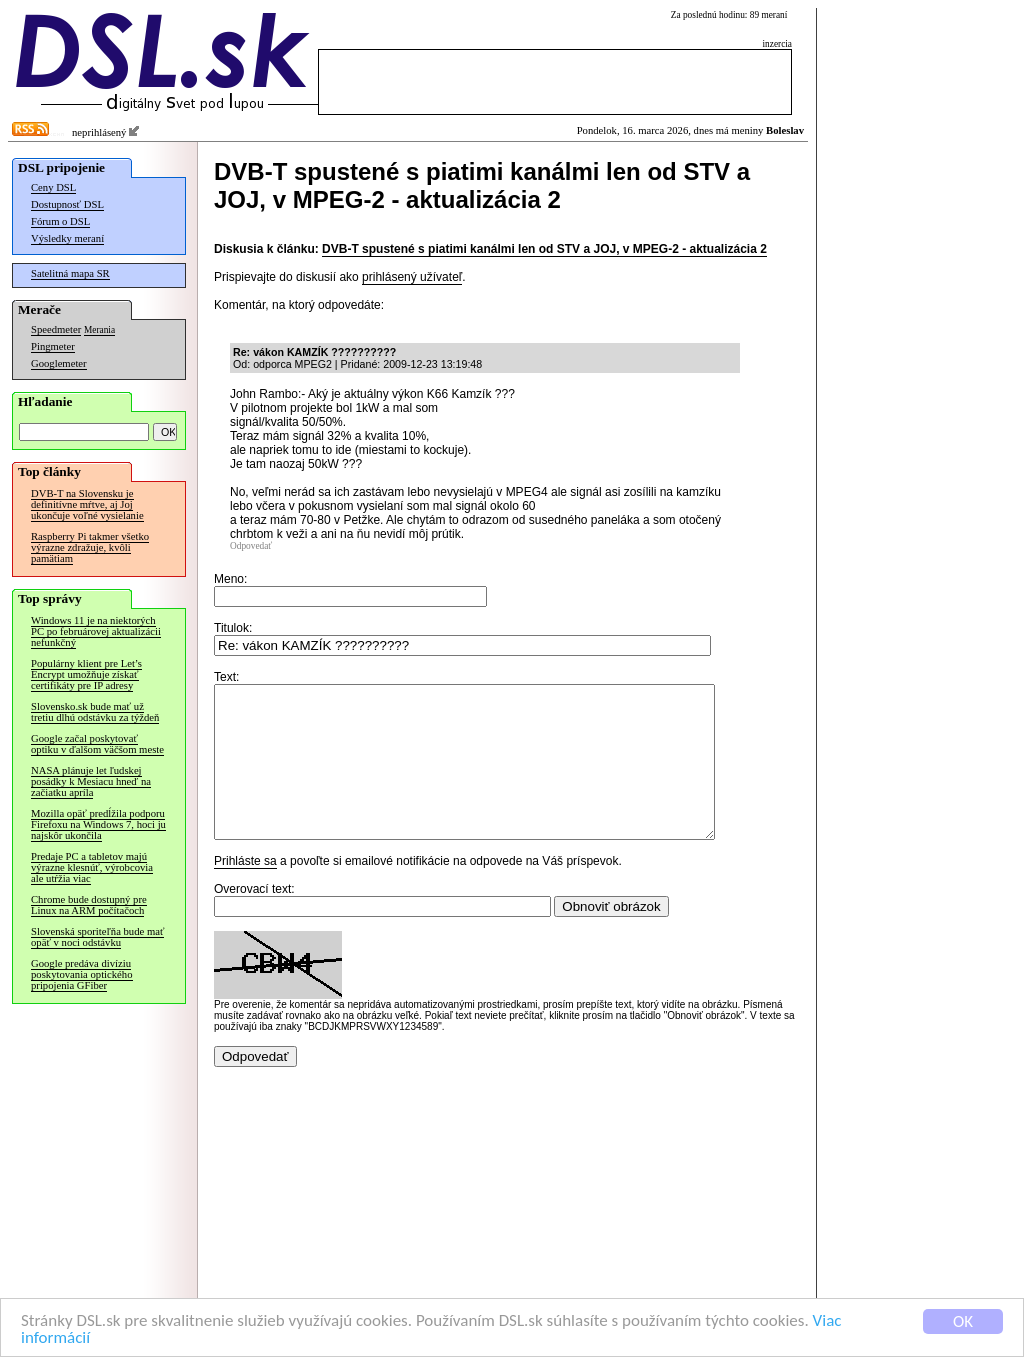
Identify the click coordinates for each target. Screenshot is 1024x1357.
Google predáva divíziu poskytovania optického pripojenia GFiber (82, 974)
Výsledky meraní (67, 238)
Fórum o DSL (60, 221)
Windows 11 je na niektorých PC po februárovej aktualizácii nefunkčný (96, 631)
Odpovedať (251, 546)
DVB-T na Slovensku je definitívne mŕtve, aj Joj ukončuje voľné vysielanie (87, 504)
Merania (99, 330)
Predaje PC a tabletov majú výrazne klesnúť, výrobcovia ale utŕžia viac (92, 867)
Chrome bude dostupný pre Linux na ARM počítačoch (89, 905)
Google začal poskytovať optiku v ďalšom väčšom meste (97, 744)
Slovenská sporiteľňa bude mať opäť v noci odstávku (97, 937)
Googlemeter (59, 363)
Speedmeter (56, 329)
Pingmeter (53, 346)
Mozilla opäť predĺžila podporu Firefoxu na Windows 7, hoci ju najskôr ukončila (98, 824)
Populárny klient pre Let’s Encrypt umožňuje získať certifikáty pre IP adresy (86, 674)
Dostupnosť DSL (67, 204)
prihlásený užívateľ (412, 277)
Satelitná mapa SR (70, 273)
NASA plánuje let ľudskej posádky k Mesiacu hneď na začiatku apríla (91, 781)
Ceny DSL (53, 187)
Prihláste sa (245, 891)
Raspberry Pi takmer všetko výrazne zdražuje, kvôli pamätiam (90, 547)
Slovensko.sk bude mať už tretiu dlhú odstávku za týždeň (95, 712)
